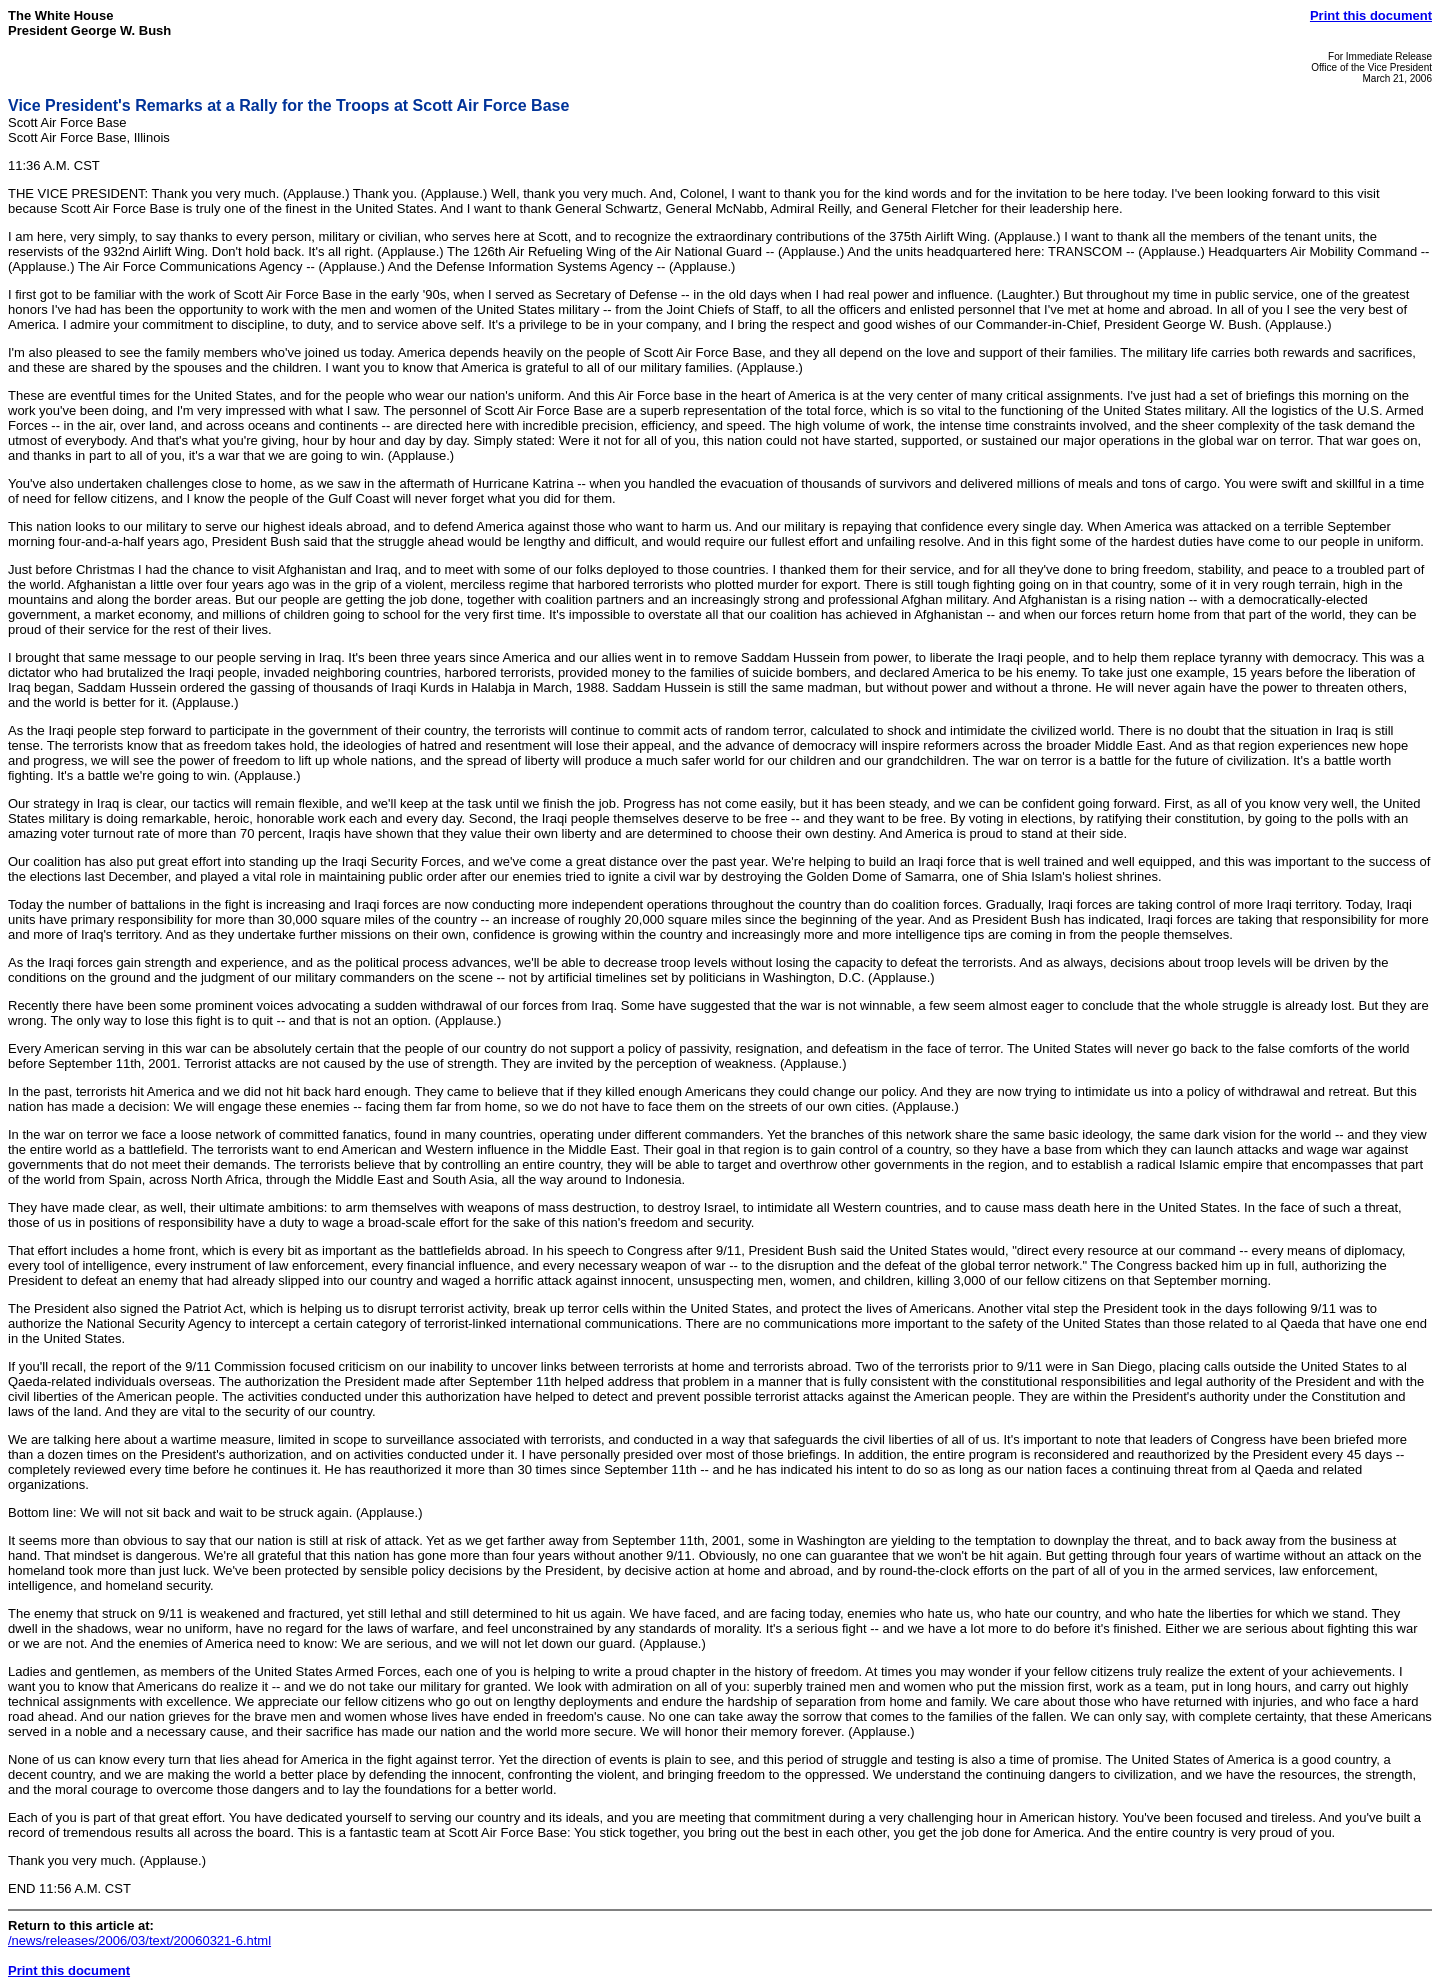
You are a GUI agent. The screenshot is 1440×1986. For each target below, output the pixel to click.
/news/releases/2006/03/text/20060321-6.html (139, 1940)
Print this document (1371, 15)
